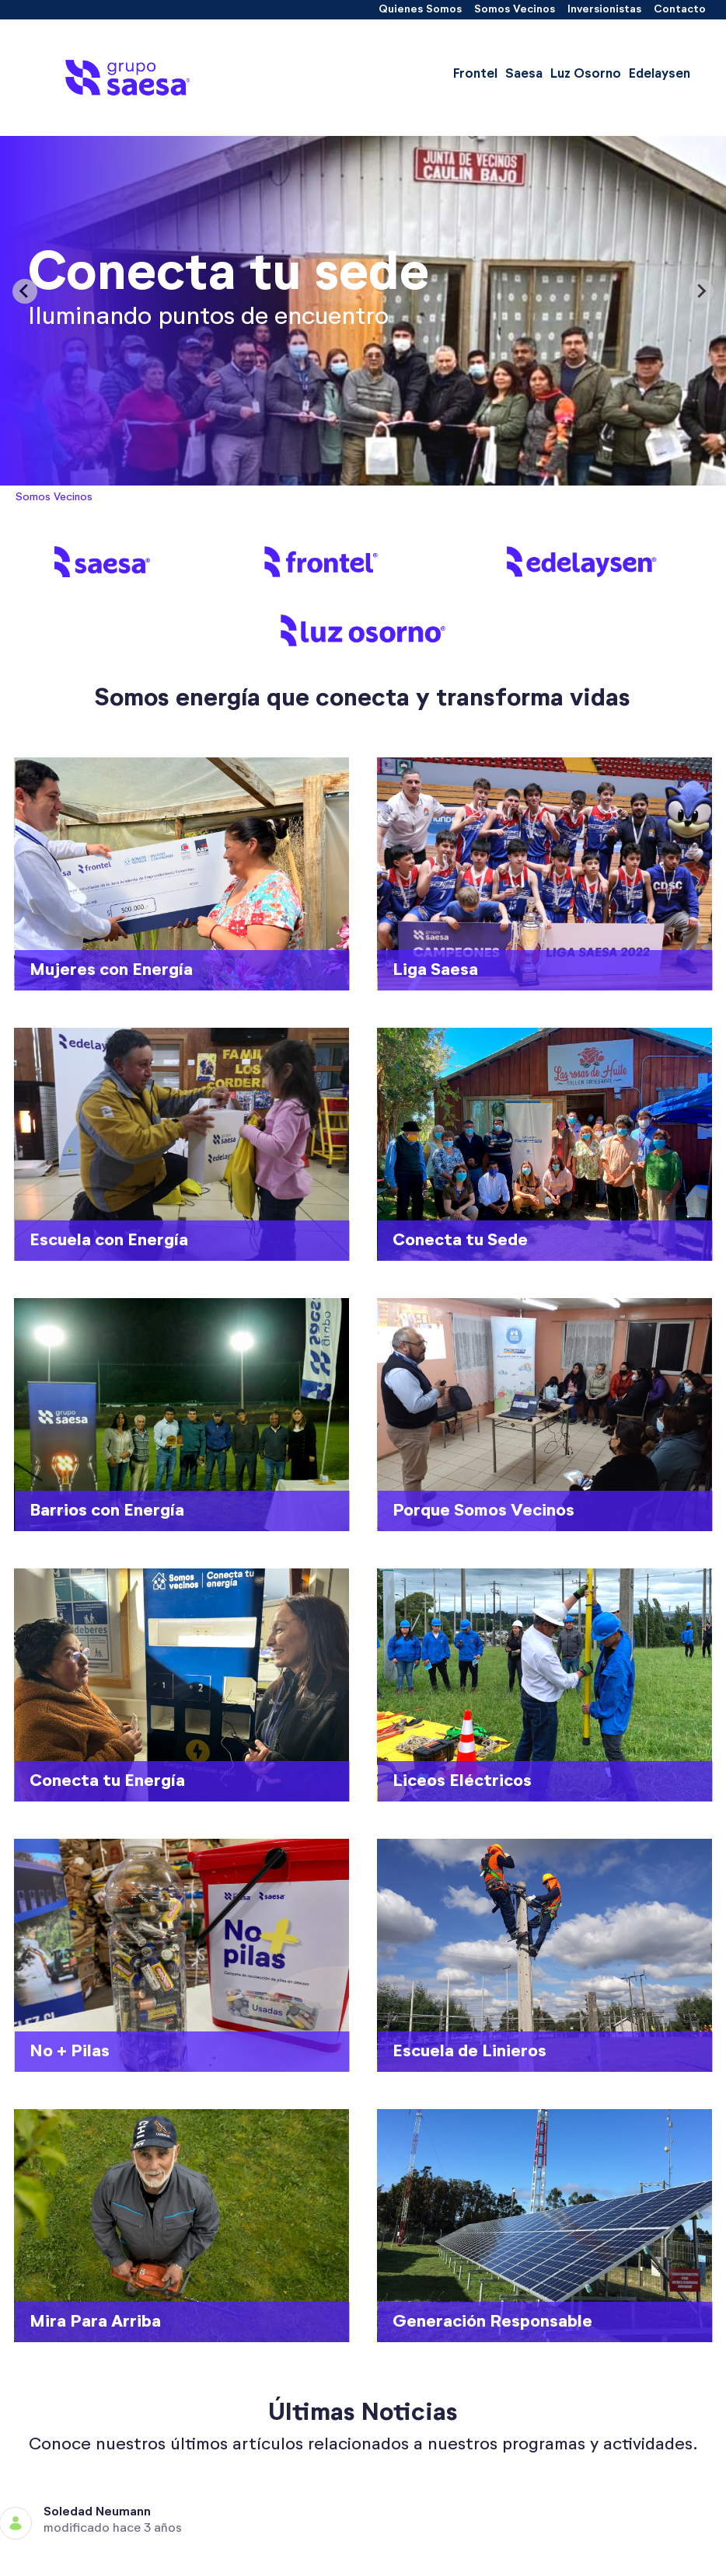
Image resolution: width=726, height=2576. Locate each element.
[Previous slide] (24, 291)
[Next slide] (701, 291)
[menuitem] (420, 9)
